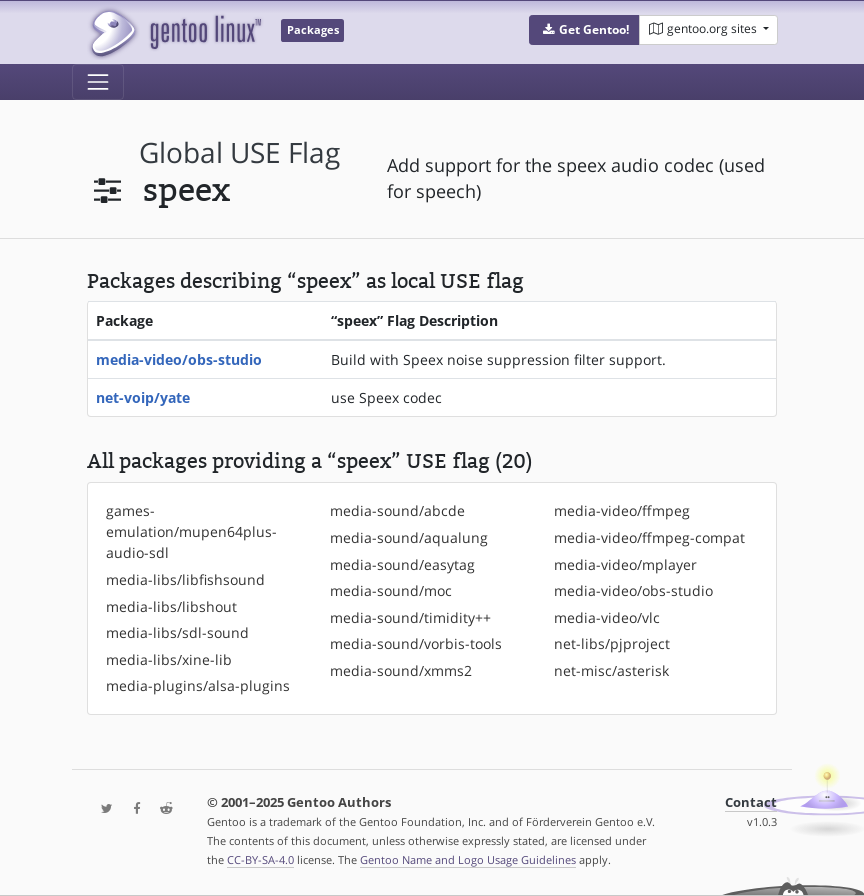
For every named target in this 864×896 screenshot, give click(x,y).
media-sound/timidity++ (410, 617)
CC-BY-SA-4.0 (260, 859)
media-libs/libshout (171, 606)
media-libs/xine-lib (169, 659)
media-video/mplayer (625, 564)
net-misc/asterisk (611, 670)
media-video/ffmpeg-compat (649, 537)
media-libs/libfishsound (185, 579)
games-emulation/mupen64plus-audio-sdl (191, 531)
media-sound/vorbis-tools (416, 643)
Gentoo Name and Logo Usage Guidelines (468, 859)
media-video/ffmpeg (622, 510)
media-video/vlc (607, 617)
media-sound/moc (391, 590)
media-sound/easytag (402, 564)
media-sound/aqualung (409, 537)
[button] (584, 30)
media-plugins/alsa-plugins (198, 685)
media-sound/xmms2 (401, 670)
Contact (751, 802)
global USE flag (239, 152)
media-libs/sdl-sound (177, 632)
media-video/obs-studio (179, 359)
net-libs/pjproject (612, 643)
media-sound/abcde (397, 510)
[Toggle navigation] (98, 82)
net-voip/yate (143, 397)
